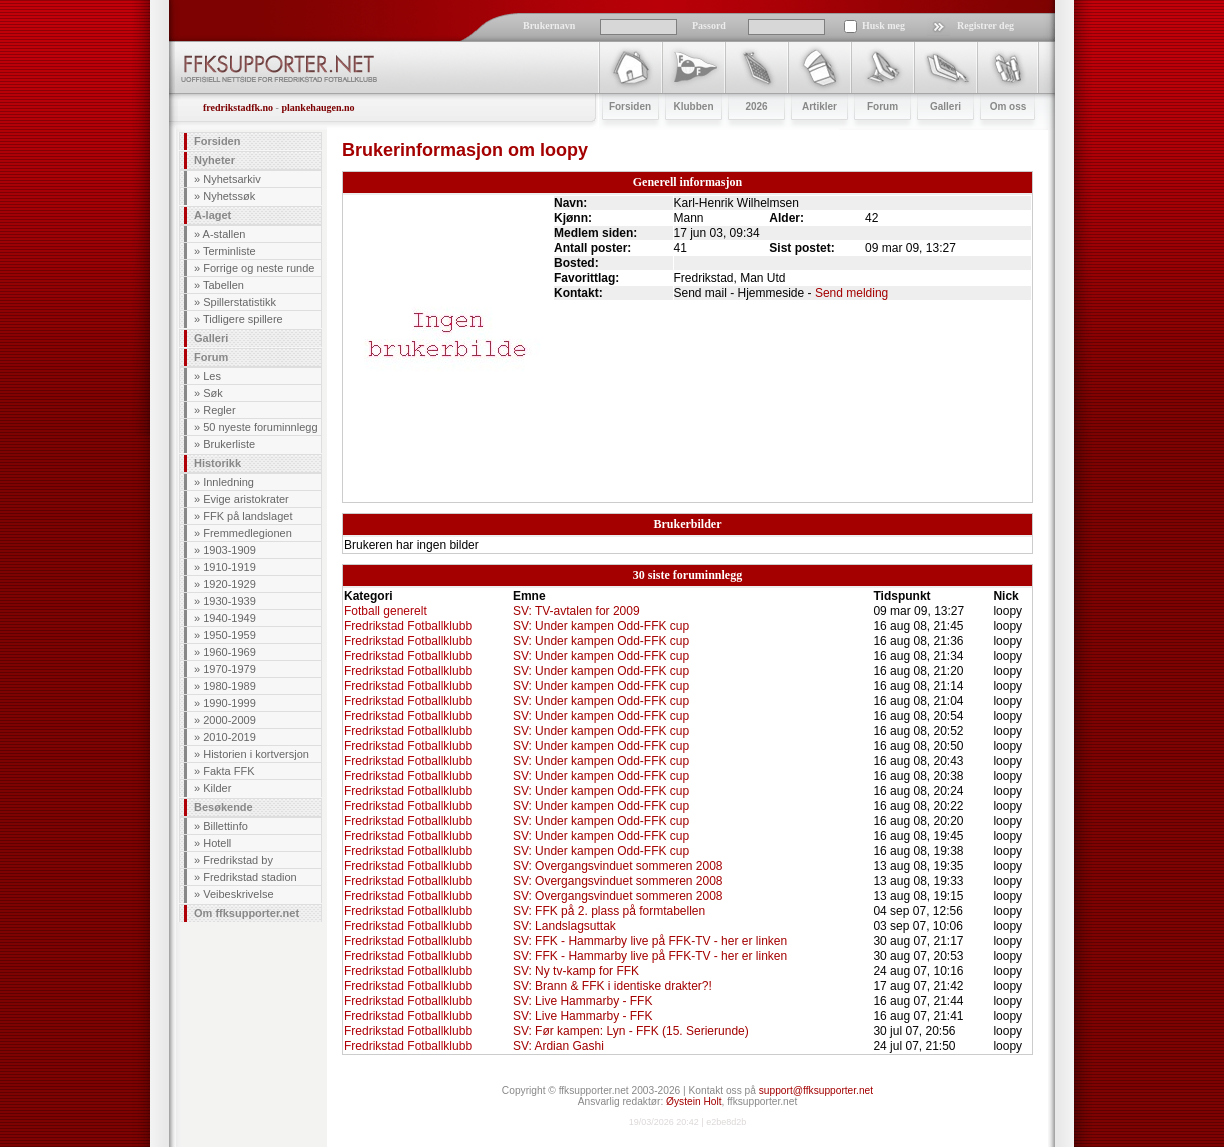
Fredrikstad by (238, 860)
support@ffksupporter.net (816, 1090)
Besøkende (223, 807)
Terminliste (229, 251)
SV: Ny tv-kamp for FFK (576, 971)
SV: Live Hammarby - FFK (583, 1001)
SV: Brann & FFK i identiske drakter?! (612, 986)
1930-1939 (229, 601)
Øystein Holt (693, 1101)
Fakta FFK (228, 771)
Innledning (228, 482)
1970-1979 (229, 669)
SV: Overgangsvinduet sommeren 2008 (618, 866)
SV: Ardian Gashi (558, 1046)
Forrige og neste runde (258, 268)
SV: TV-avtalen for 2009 (576, 611)
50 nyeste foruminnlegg (260, 427)
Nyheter (214, 160)
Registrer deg (985, 25)
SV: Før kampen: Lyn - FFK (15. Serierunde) (631, 1031)
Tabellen (223, 285)
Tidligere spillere (243, 319)
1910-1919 (229, 567)
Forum (211, 357)
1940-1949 (229, 618)
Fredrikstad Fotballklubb (408, 626)
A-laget (212, 215)
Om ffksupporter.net (246, 913)
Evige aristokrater (246, 499)
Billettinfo (225, 826)
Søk (213, 393)
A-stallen (224, 234)
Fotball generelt (385, 611)
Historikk (217, 463)
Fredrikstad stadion (250, 877)
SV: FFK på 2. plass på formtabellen (609, 911)
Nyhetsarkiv (231, 179)
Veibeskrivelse (238, 894)
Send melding (851, 293)
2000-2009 (229, 720)
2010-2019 (229, 737)
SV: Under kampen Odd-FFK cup (601, 626)
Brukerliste (229, 444)
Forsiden (217, 141)
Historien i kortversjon (256, 754)
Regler (219, 410)
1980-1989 (229, 686)
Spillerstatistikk (239, 302)
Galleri (211, 338)
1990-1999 (229, 703)
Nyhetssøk (229, 196)
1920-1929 (229, 584)
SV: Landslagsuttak (564, 926)
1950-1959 (229, 635)
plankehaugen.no (317, 107)
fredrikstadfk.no (238, 107)
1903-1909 (229, 550)
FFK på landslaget (247, 516)
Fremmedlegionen (247, 533)
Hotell (217, 843)
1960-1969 (229, 652)
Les (212, 376)
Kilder (217, 788)
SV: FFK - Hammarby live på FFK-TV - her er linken (650, 941)
